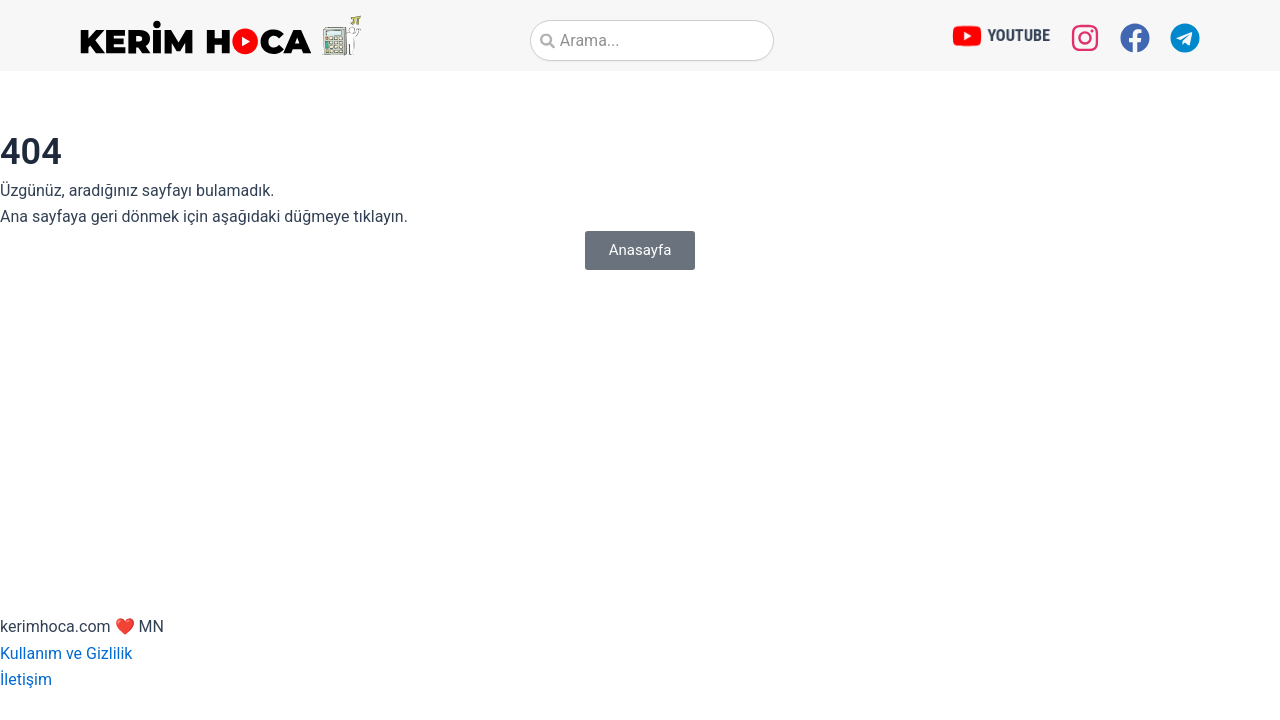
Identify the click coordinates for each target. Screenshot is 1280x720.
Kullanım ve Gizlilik (66, 653)
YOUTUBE (1018, 34)
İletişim (26, 679)
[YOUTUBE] (967, 36)
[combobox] (652, 40)
